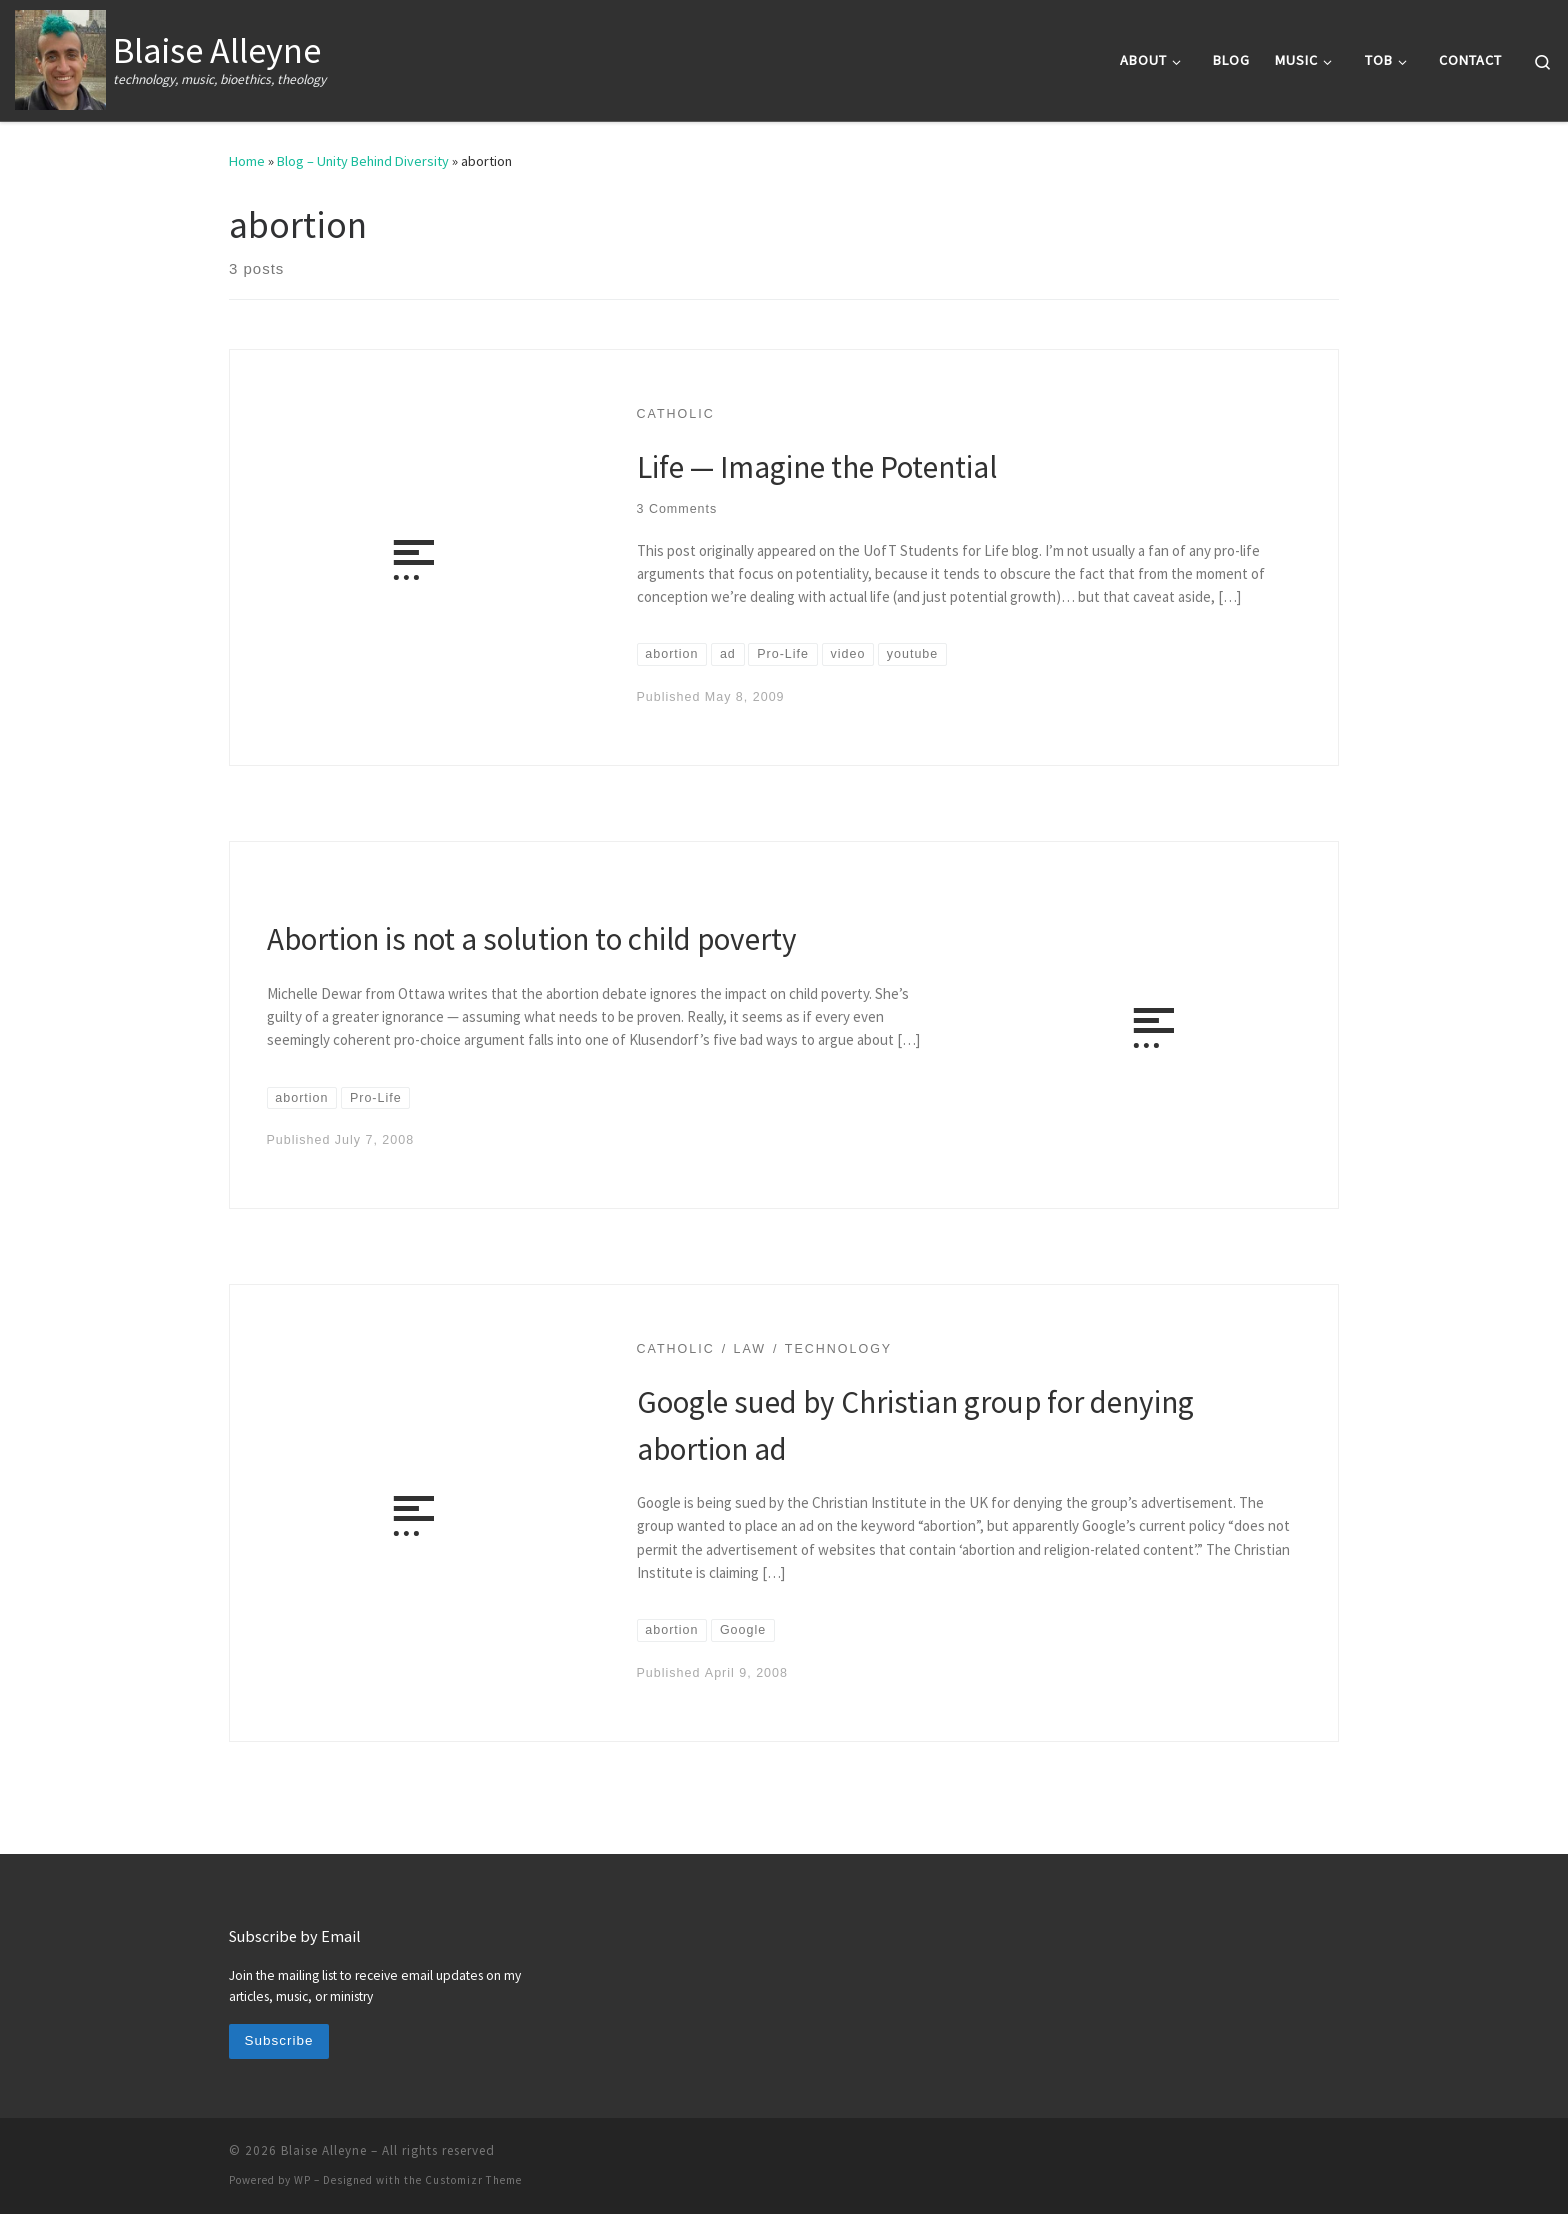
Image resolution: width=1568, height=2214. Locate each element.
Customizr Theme (473, 2180)
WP (302, 2180)
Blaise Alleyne (324, 2150)
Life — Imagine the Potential (817, 466)
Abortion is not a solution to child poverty (532, 938)
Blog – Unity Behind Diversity (363, 161)
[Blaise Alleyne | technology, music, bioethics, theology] (60, 56)
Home (247, 161)
